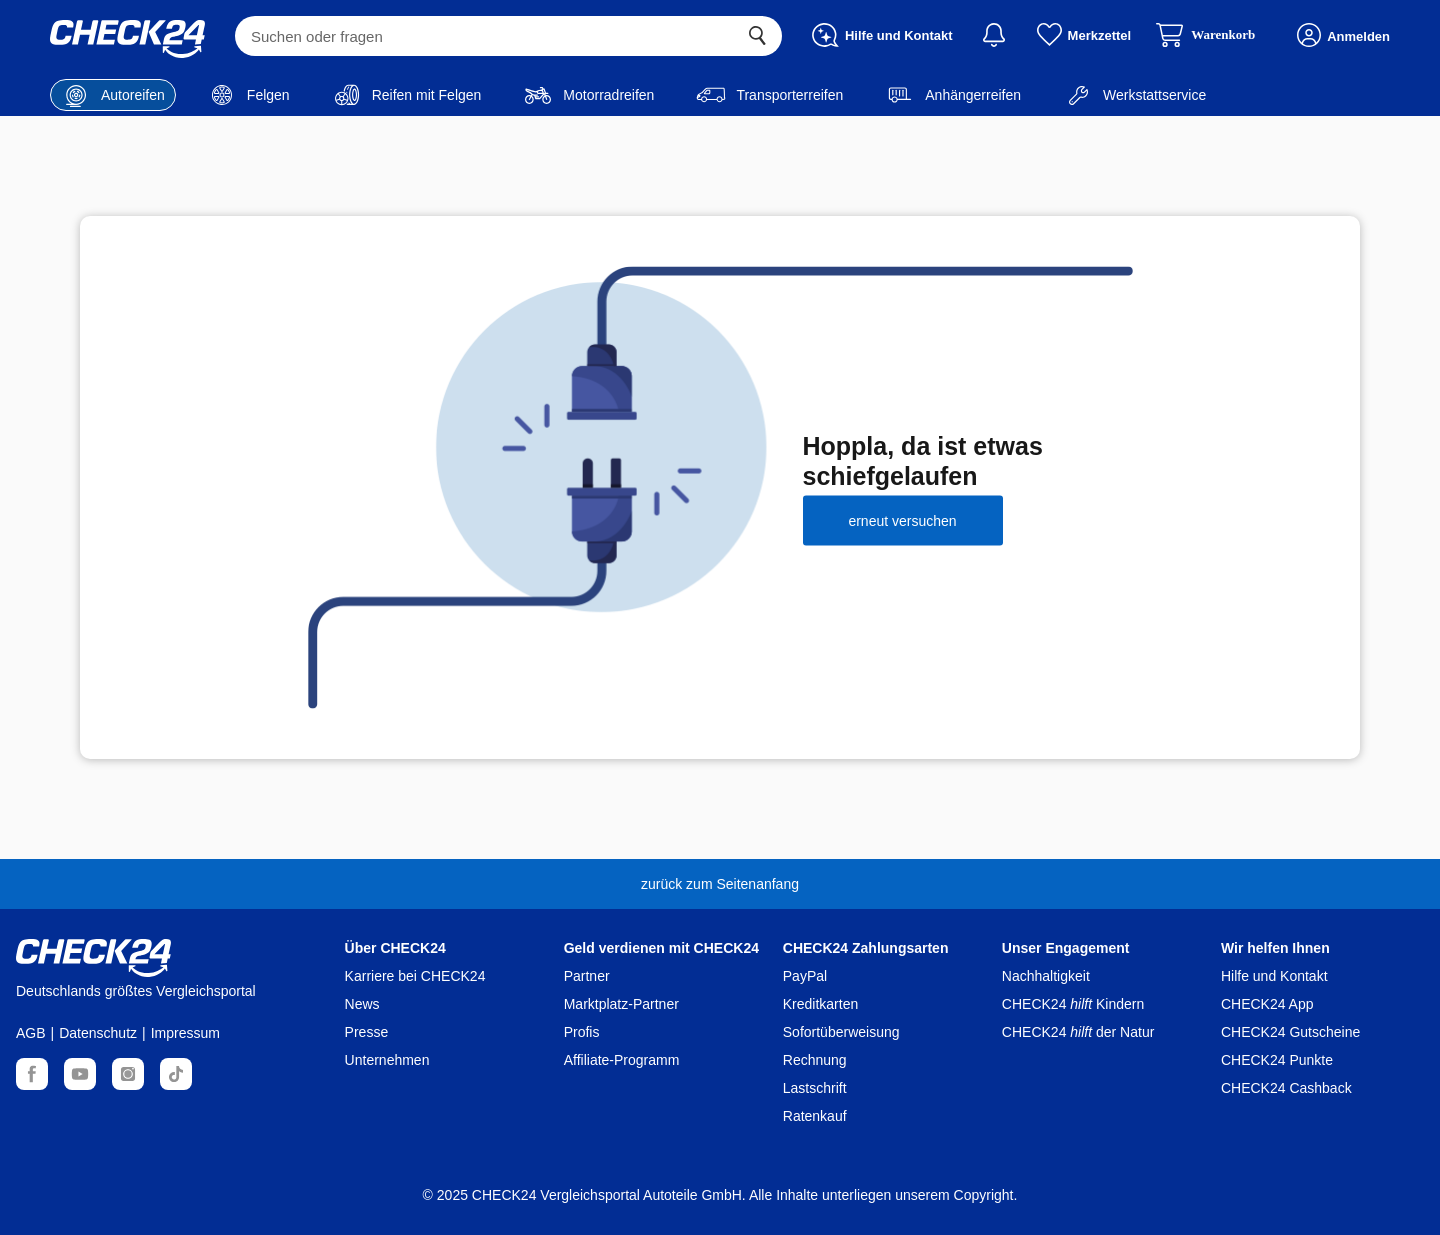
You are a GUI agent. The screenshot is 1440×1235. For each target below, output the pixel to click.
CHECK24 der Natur (1078, 1032)
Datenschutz (98, 1033)
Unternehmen (387, 1060)
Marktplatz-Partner (621, 1004)
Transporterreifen (769, 95)
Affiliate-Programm (622, 1060)
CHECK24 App (1267, 1004)
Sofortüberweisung (841, 1032)
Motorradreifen (588, 95)
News (362, 1004)
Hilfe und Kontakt (1274, 976)
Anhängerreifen (953, 95)
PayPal (805, 976)
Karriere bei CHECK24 (415, 976)
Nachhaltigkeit (1046, 976)
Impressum (185, 1033)
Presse (367, 1032)
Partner (587, 976)
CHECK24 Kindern (1073, 1004)
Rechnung (815, 1060)
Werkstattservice (1134, 95)
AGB (31, 1033)
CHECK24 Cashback (1286, 1088)
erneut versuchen (902, 520)
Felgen (248, 95)
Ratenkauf (815, 1116)
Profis (582, 1032)
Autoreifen (113, 95)
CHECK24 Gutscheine (1290, 1032)
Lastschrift (815, 1088)
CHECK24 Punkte (1277, 1060)
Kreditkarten (820, 1004)
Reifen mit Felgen (407, 95)
